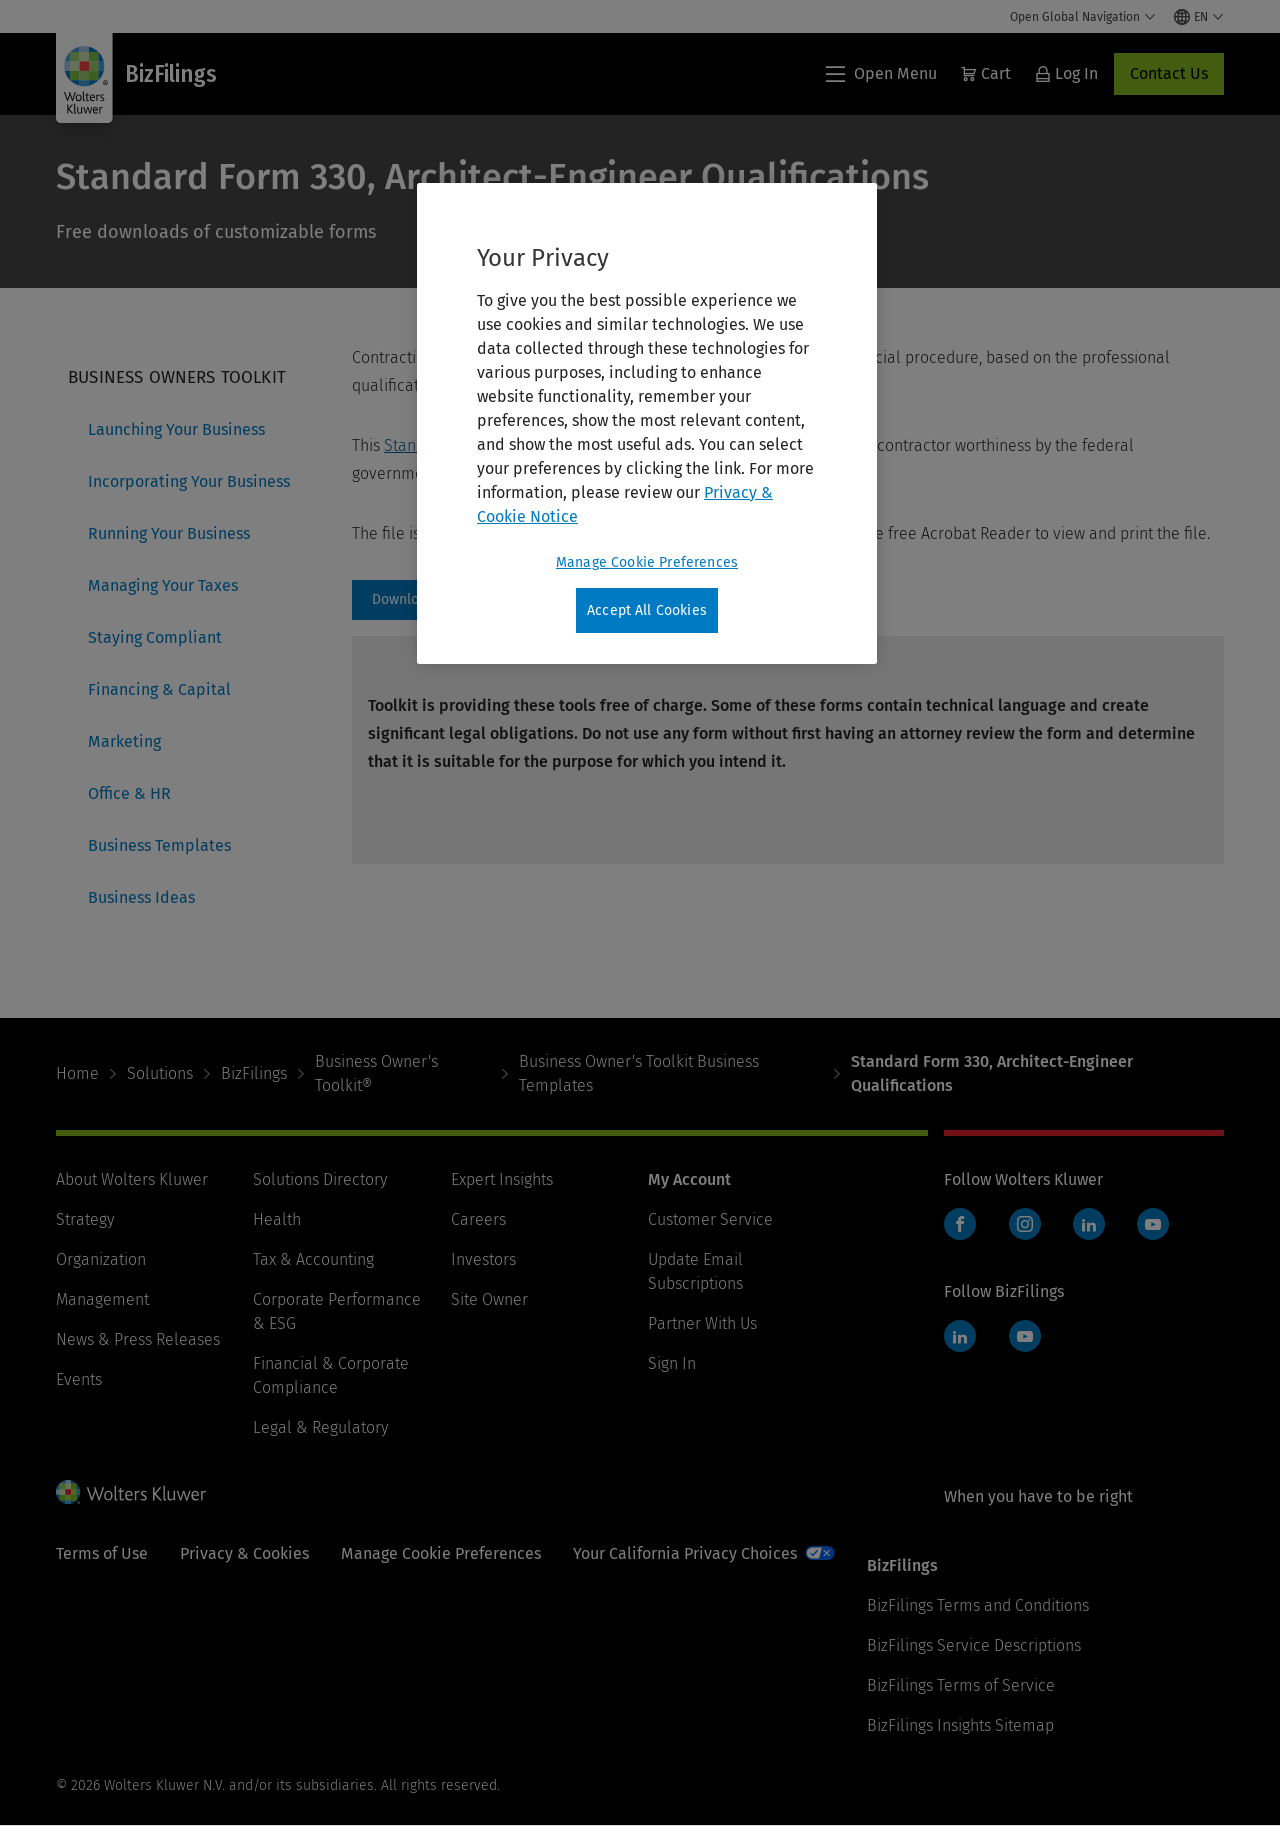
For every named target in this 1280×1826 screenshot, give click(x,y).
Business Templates (159, 845)
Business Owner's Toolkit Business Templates (639, 1073)
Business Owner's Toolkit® (376, 1073)
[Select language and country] (1199, 17)
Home (77, 1073)
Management (102, 1299)
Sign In (672, 1363)
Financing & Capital (159, 689)
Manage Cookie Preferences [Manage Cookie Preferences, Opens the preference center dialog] (647, 562)
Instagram (1025, 1224)
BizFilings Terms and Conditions (978, 1605)
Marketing (124, 741)
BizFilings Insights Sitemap (960, 1725)
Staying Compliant (155, 637)
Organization (101, 1259)
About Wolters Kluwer (132, 1179)
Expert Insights (502, 1179)
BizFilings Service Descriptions (974, 1645)
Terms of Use (102, 1553)
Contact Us (1169, 73)
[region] (647, 424)
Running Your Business (169, 533)
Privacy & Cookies (244, 1553)
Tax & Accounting (313, 1259)
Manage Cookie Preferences (441, 1553)
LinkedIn (1089, 1224)
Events (79, 1379)
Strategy (85, 1219)
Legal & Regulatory (320, 1427)
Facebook (960, 1224)
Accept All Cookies (647, 610)
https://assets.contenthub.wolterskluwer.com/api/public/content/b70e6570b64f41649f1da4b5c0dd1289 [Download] (415, 600)
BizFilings (254, 1073)
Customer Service (710, 1219)
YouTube (1153, 1224)
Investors (483, 1259)
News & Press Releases (138, 1339)
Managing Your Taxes (163, 585)
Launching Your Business (176, 429)
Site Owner (489, 1299)
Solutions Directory (320, 1179)
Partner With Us (702, 1323)
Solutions (160, 1073)
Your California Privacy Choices (685, 1553)
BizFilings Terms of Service (961, 1685)
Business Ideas (141, 897)
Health (277, 1219)
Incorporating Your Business (189, 481)
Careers (478, 1219)
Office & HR (129, 793)
